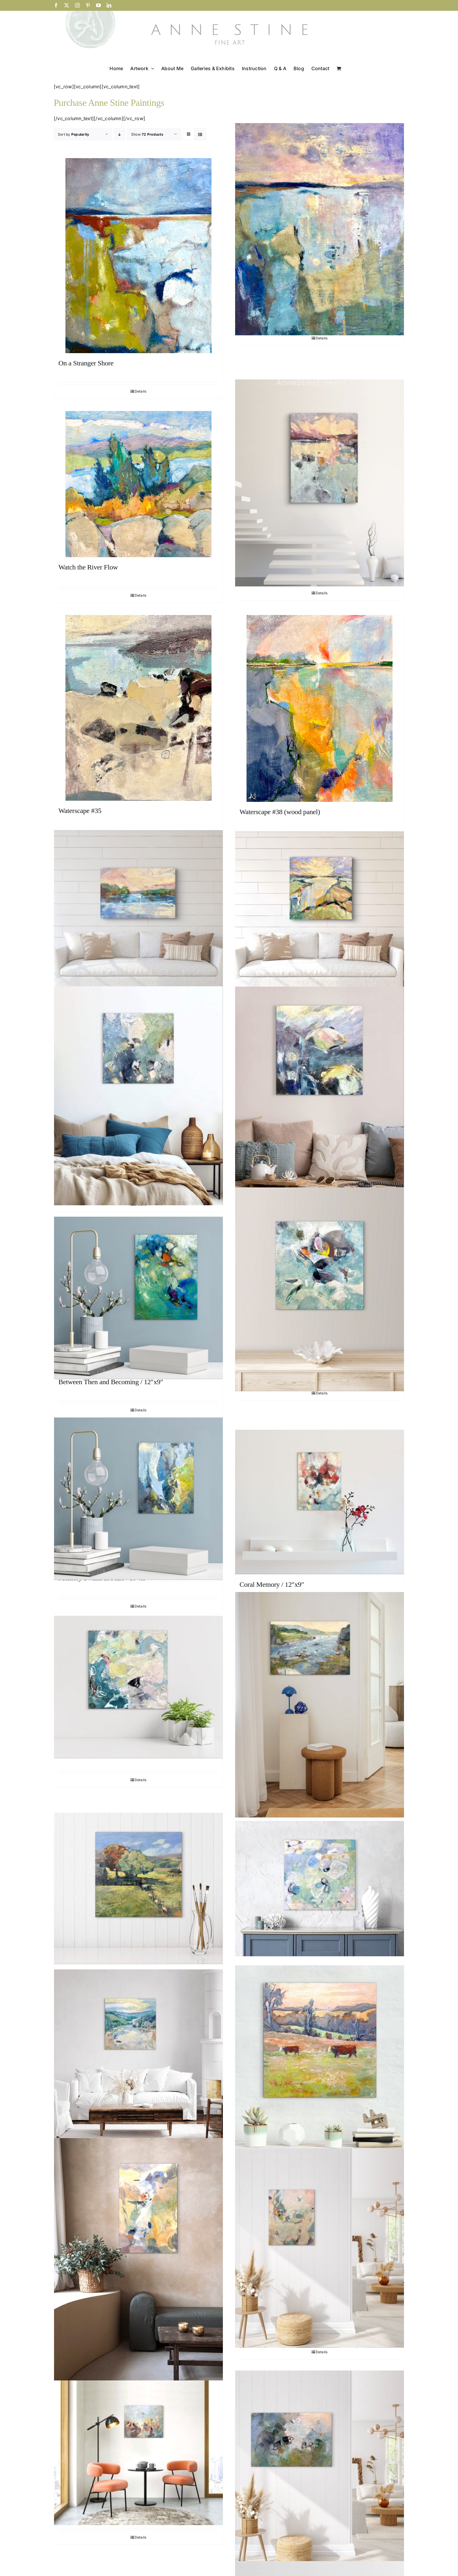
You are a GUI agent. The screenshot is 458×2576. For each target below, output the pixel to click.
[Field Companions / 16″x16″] (319, 2062)
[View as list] (200, 134)
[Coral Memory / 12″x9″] (319, 1502)
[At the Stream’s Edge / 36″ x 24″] (138, 2265)
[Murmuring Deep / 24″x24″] (138, 1095)
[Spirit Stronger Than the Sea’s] (319, 229)
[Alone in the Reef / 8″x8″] (138, 1687)
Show (147, 134)
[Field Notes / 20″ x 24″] (138, 2452)
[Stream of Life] (319, 1704)
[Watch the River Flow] (138, 484)
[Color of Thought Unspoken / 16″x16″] (319, 1289)
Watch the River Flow (88, 567)
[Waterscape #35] (138, 708)
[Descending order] (119, 134)
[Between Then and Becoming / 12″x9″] (138, 1298)
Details (141, 391)
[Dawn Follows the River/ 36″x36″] (138, 2055)
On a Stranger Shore (85, 363)
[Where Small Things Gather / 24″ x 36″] (319, 2470)
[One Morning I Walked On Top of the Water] (319, 483)
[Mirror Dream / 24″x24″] (319, 1095)
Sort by (73, 134)
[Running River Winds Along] (319, 913)
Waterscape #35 (79, 810)
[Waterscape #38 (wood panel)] (319, 708)
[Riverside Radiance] (138, 913)
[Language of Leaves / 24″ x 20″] (319, 2247)
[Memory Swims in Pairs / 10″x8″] (138, 1499)
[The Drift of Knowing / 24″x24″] (319, 1888)
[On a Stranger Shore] (138, 255)
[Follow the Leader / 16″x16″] (138, 1888)
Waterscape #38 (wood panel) (280, 812)
